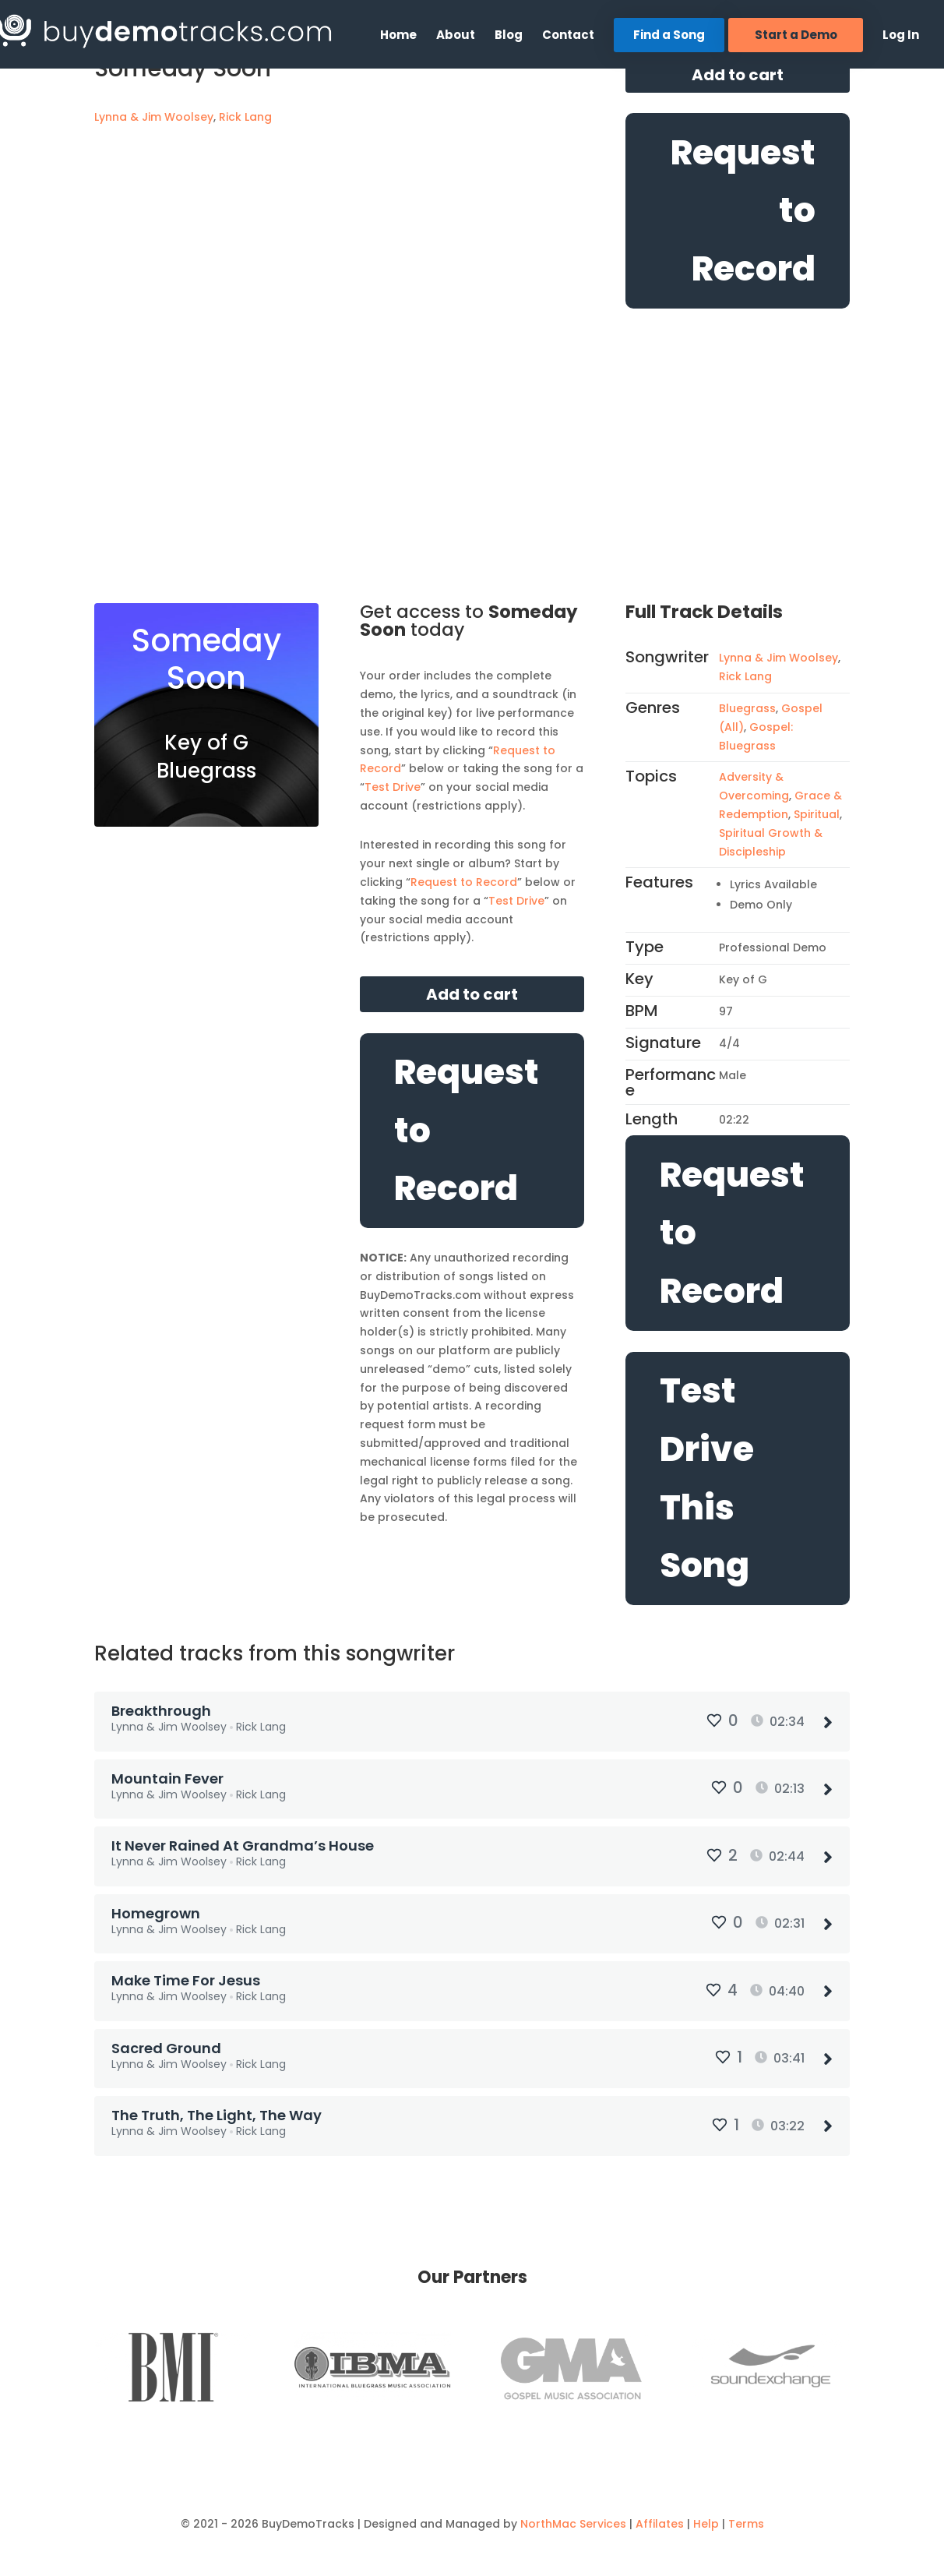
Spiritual (817, 814)
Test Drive (393, 787)
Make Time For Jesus (187, 1972)
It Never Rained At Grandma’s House (244, 1841)
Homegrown (157, 1907)
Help (706, 2509)
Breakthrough (163, 1710)
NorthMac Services (573, 2509)
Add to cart (738, 75)
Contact (568, 36)
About (455, 36)
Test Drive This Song (707, 1478)
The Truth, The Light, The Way (218, 2102)
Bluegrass (747, 708)
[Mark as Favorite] (106, 160)
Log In (900, 36)
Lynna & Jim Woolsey (153, 117)
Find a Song (669, 34)
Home (398, 36)
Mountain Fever (169, 1776)
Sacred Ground (168, 2037)
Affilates (660, 2509)
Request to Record (743, 211)
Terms (746, 2509)
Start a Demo (796, 34)
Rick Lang (245, 117)
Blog (509, 36)
